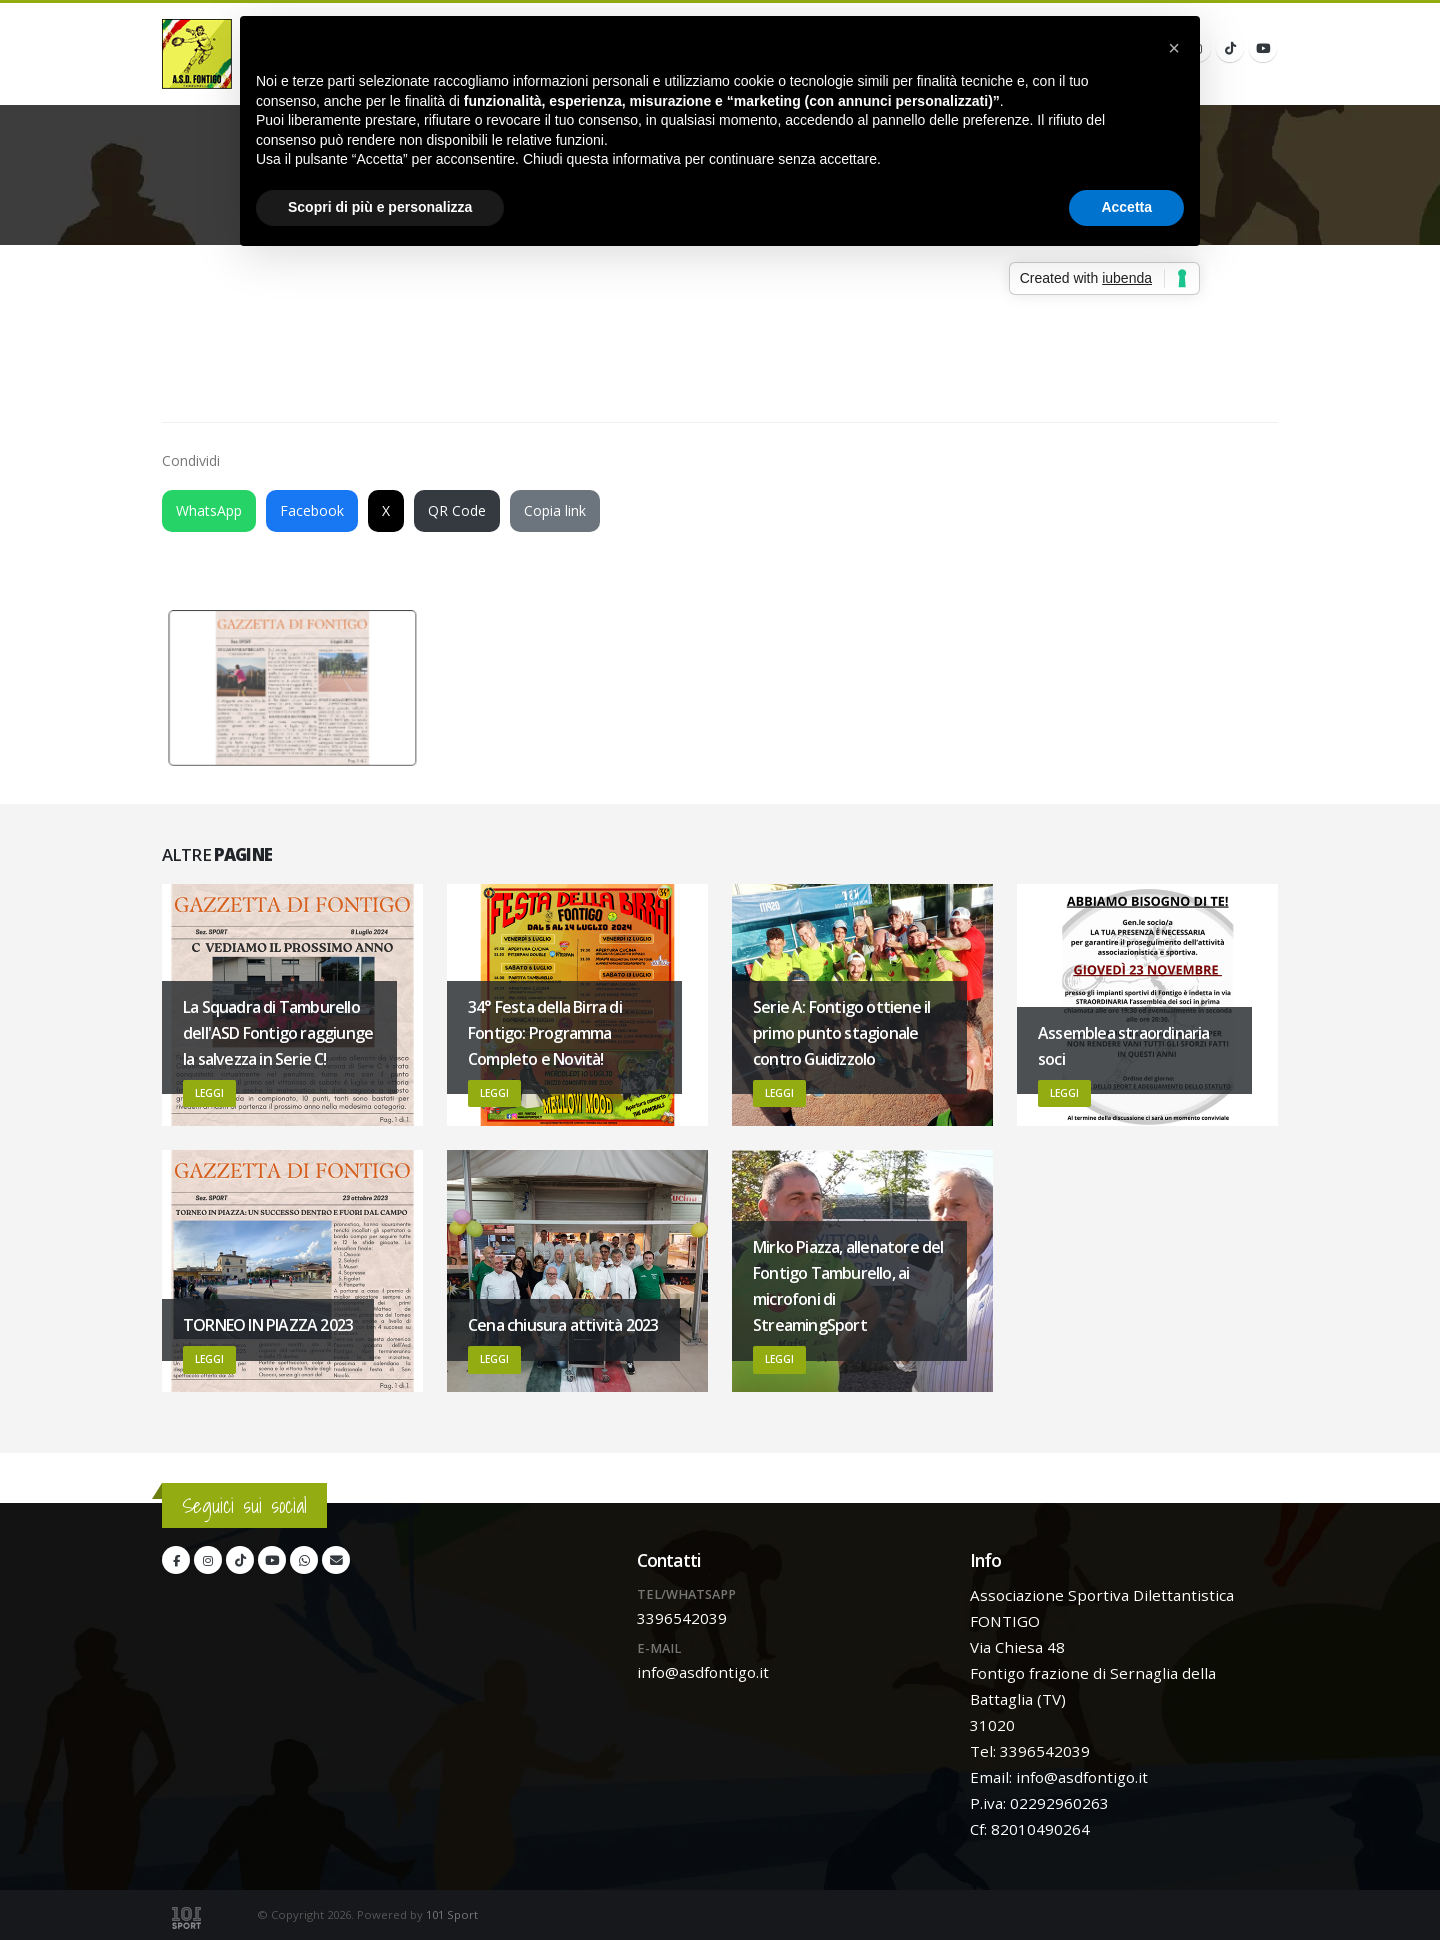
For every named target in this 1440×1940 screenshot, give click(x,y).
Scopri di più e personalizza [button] (380, 207)
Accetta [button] (1126, 207)
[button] (1174, 48)
